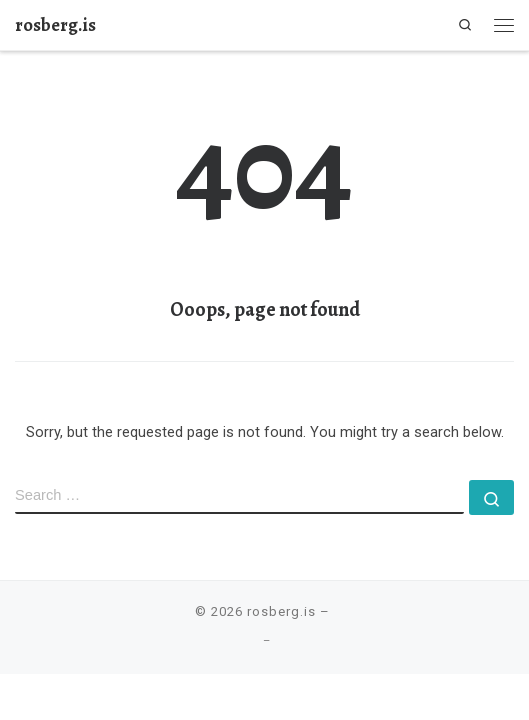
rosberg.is (281, 611)
